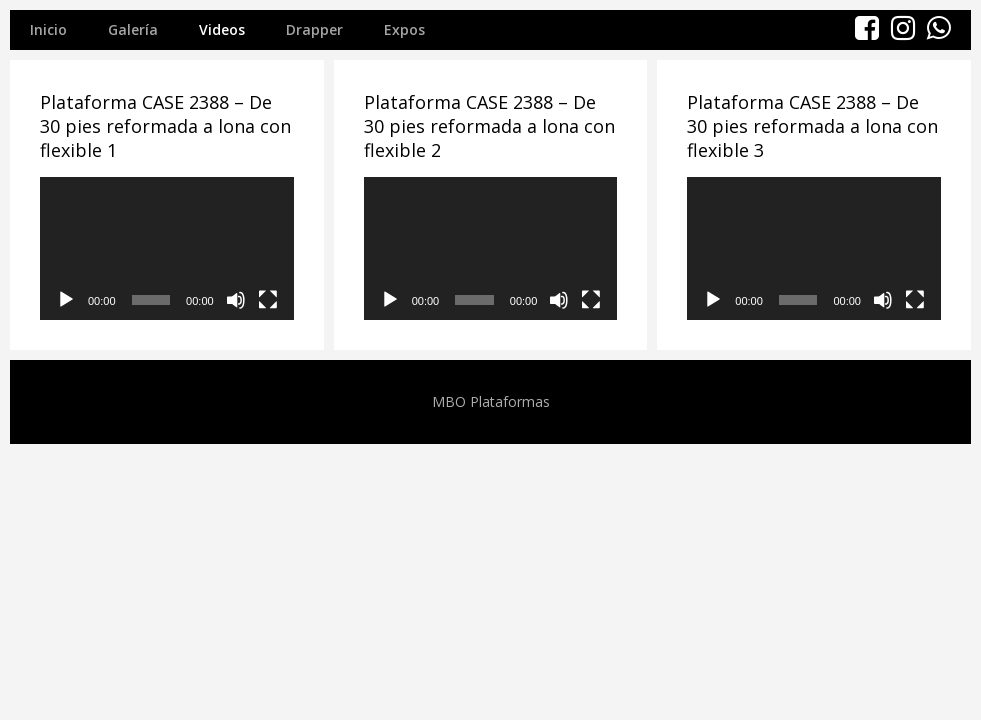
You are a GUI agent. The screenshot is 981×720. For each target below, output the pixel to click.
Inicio (48, 29)
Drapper (314, 29)
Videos (222, 29)
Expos (404, 29)
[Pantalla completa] (268, 300)
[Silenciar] (236, 300)
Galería (133, 29)
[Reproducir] (66, 300)
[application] (167, 248)
